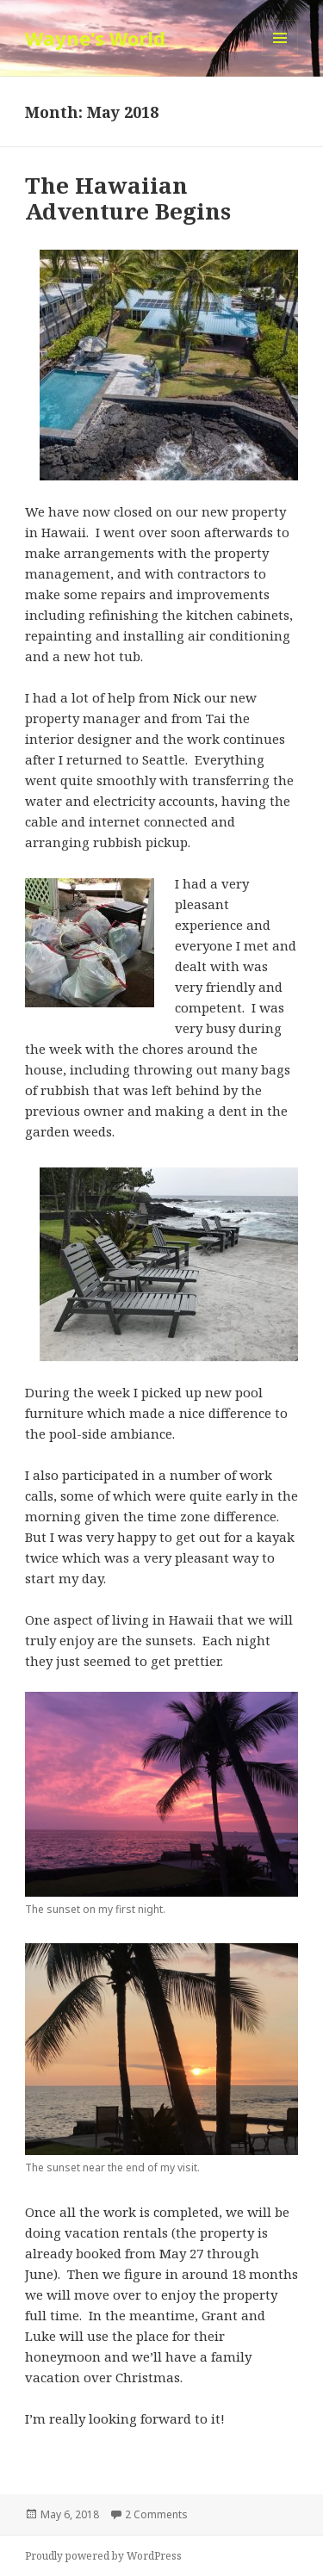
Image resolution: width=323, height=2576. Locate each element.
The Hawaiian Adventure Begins (128, 198)
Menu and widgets (280, 55)
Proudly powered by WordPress (103, 2555)
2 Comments (156, 2514)
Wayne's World (95, 38)
